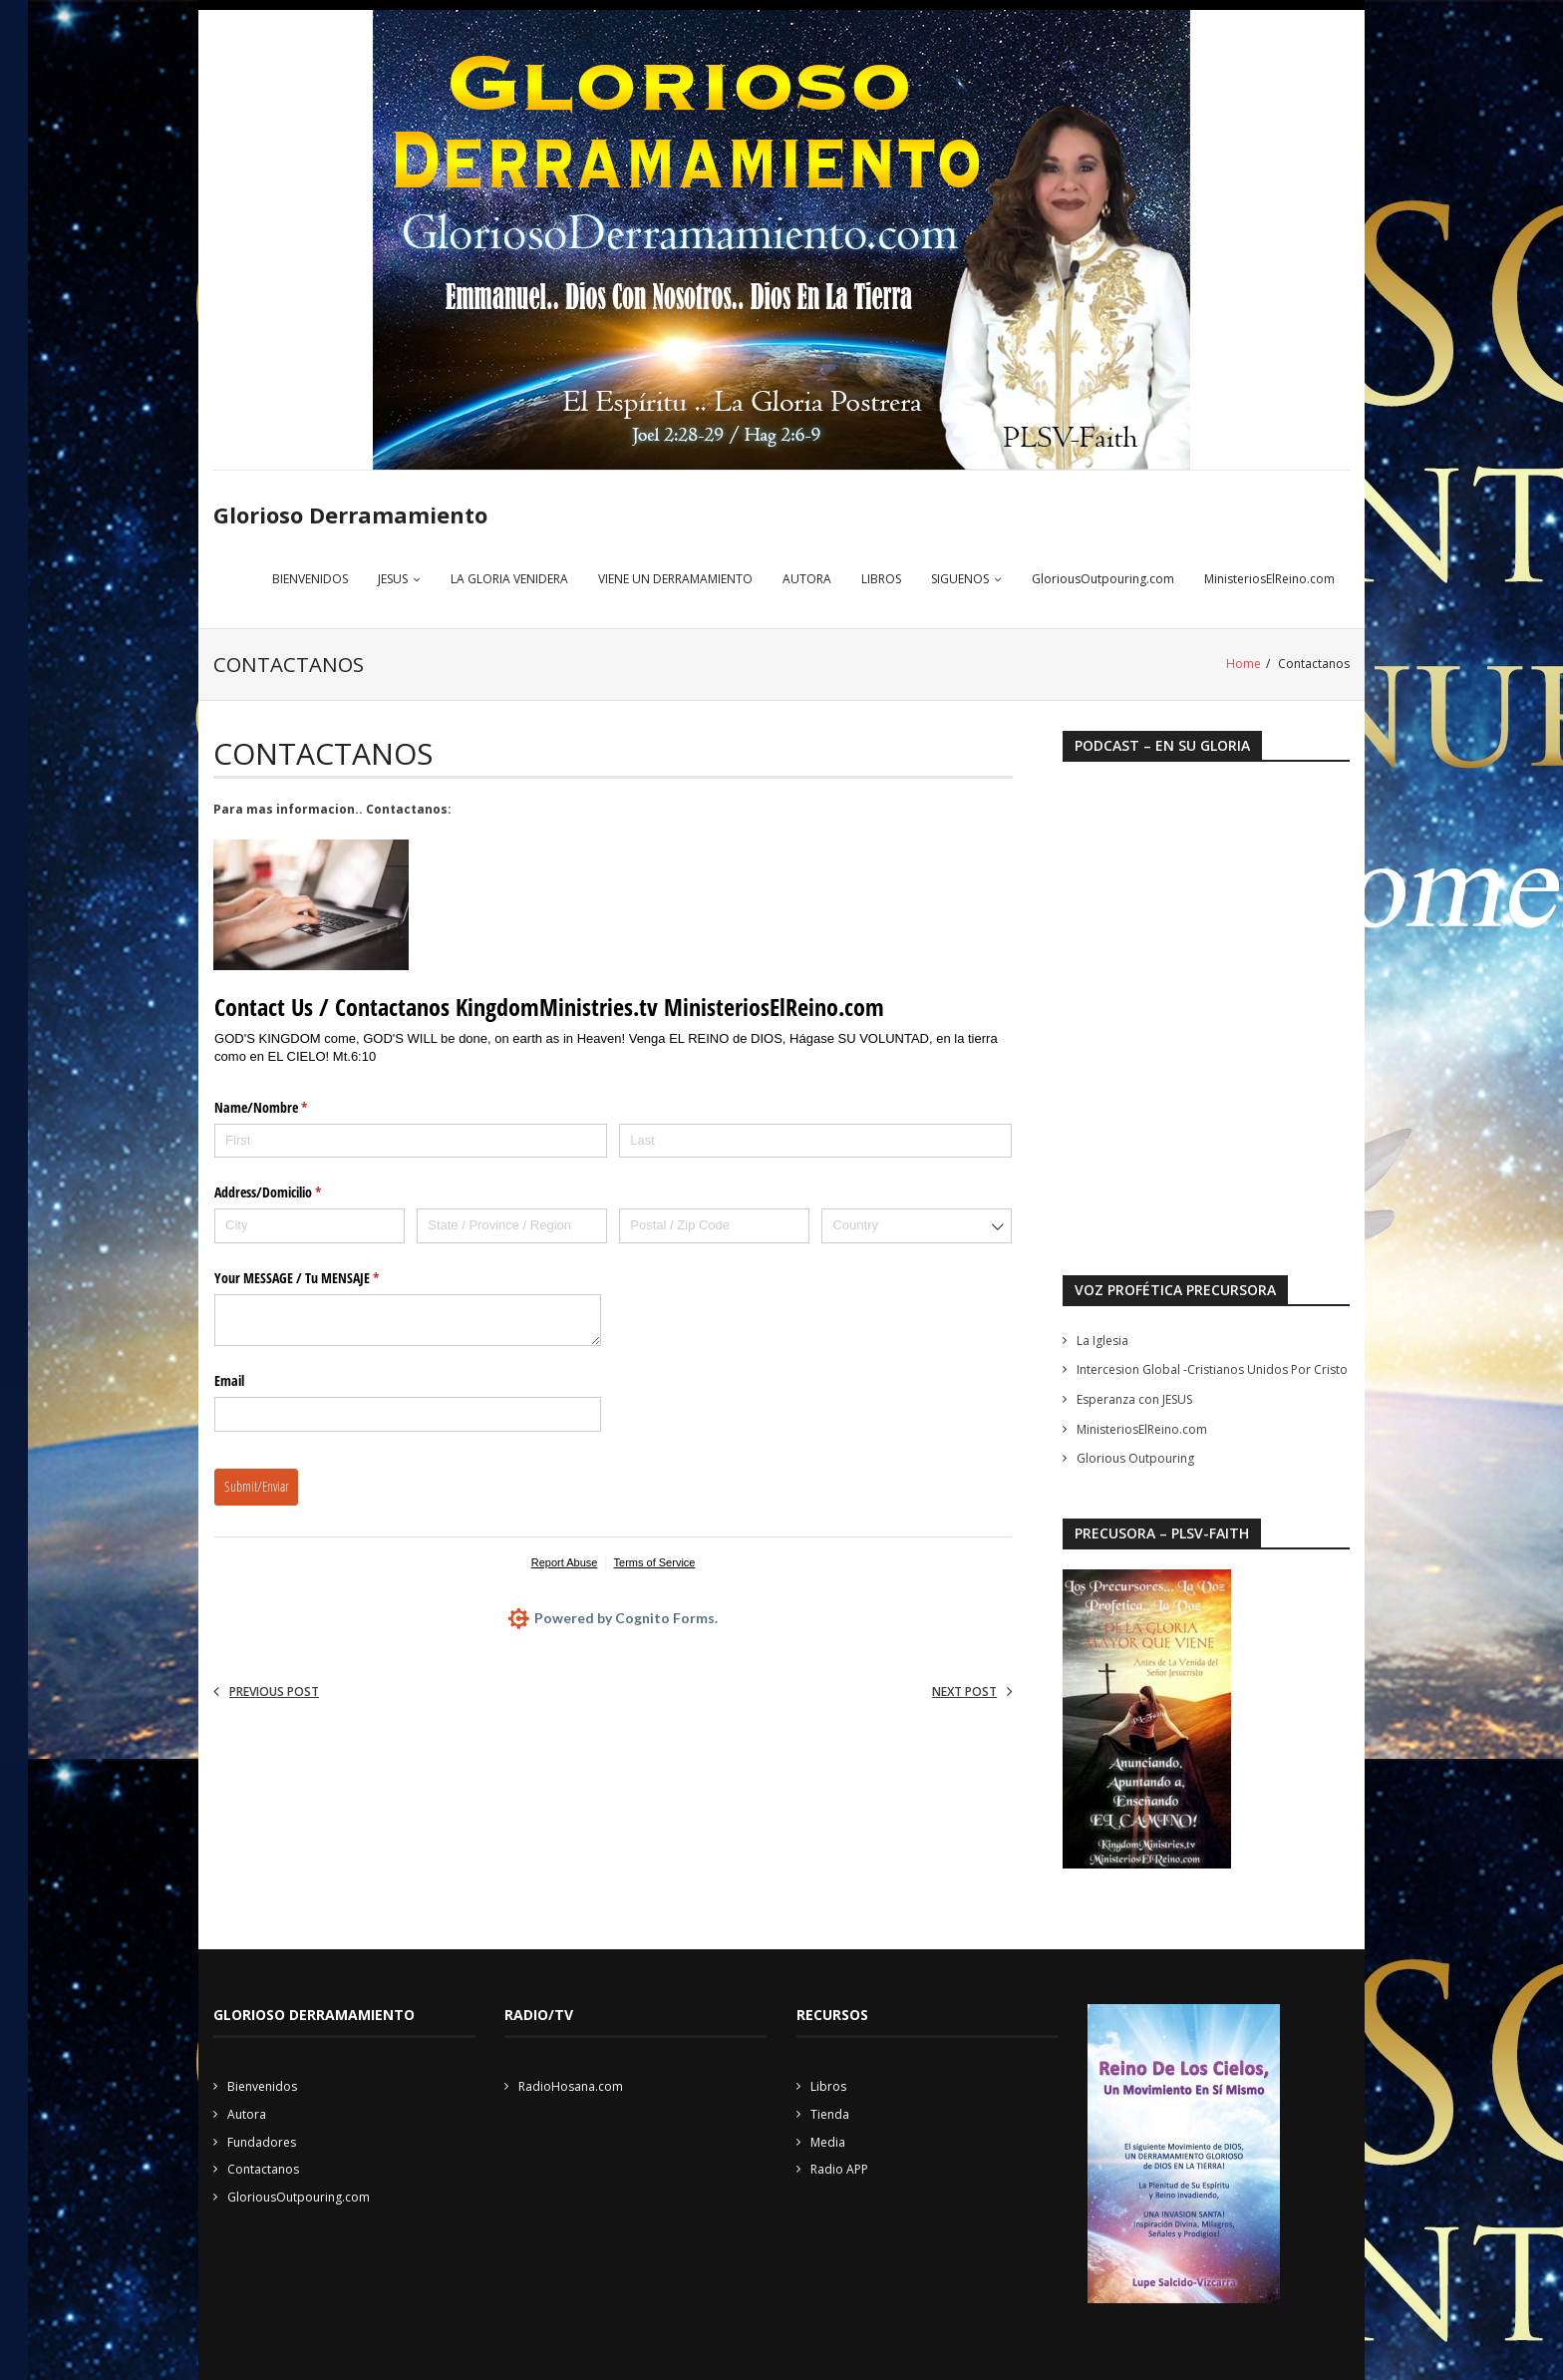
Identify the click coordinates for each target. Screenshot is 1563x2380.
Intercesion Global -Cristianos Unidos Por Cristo (1212, 1369)
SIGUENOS (960, 579)
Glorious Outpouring (1135, 1458)
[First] (410, 1140)
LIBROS (881, 579)
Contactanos (263, 2169)
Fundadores (261, 2141)
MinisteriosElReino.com (1269, 579)
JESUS (393, 579)
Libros (828, 2086)
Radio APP (839, 2169)
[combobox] (916, 1225)
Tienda (829, 2114)
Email (229, 1380)
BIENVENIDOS (310, 579)
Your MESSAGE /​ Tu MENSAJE (320, 1278)
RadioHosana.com (570, 2086)
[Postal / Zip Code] (714, 1225)
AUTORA (806, 579)
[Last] (815, 1140)
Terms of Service (655, 1562)
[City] (309, 1225)
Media (827, 2141)
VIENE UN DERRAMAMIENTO (675, 579)
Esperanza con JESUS (1134, 1399)
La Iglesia (1102, 1340)
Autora (246, 2114)
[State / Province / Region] (512, 1225)
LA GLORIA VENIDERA (509, 579)
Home (1243, 664)
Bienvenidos (262, 2086)
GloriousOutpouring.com (1103, 579)
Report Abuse (564, 1562)
